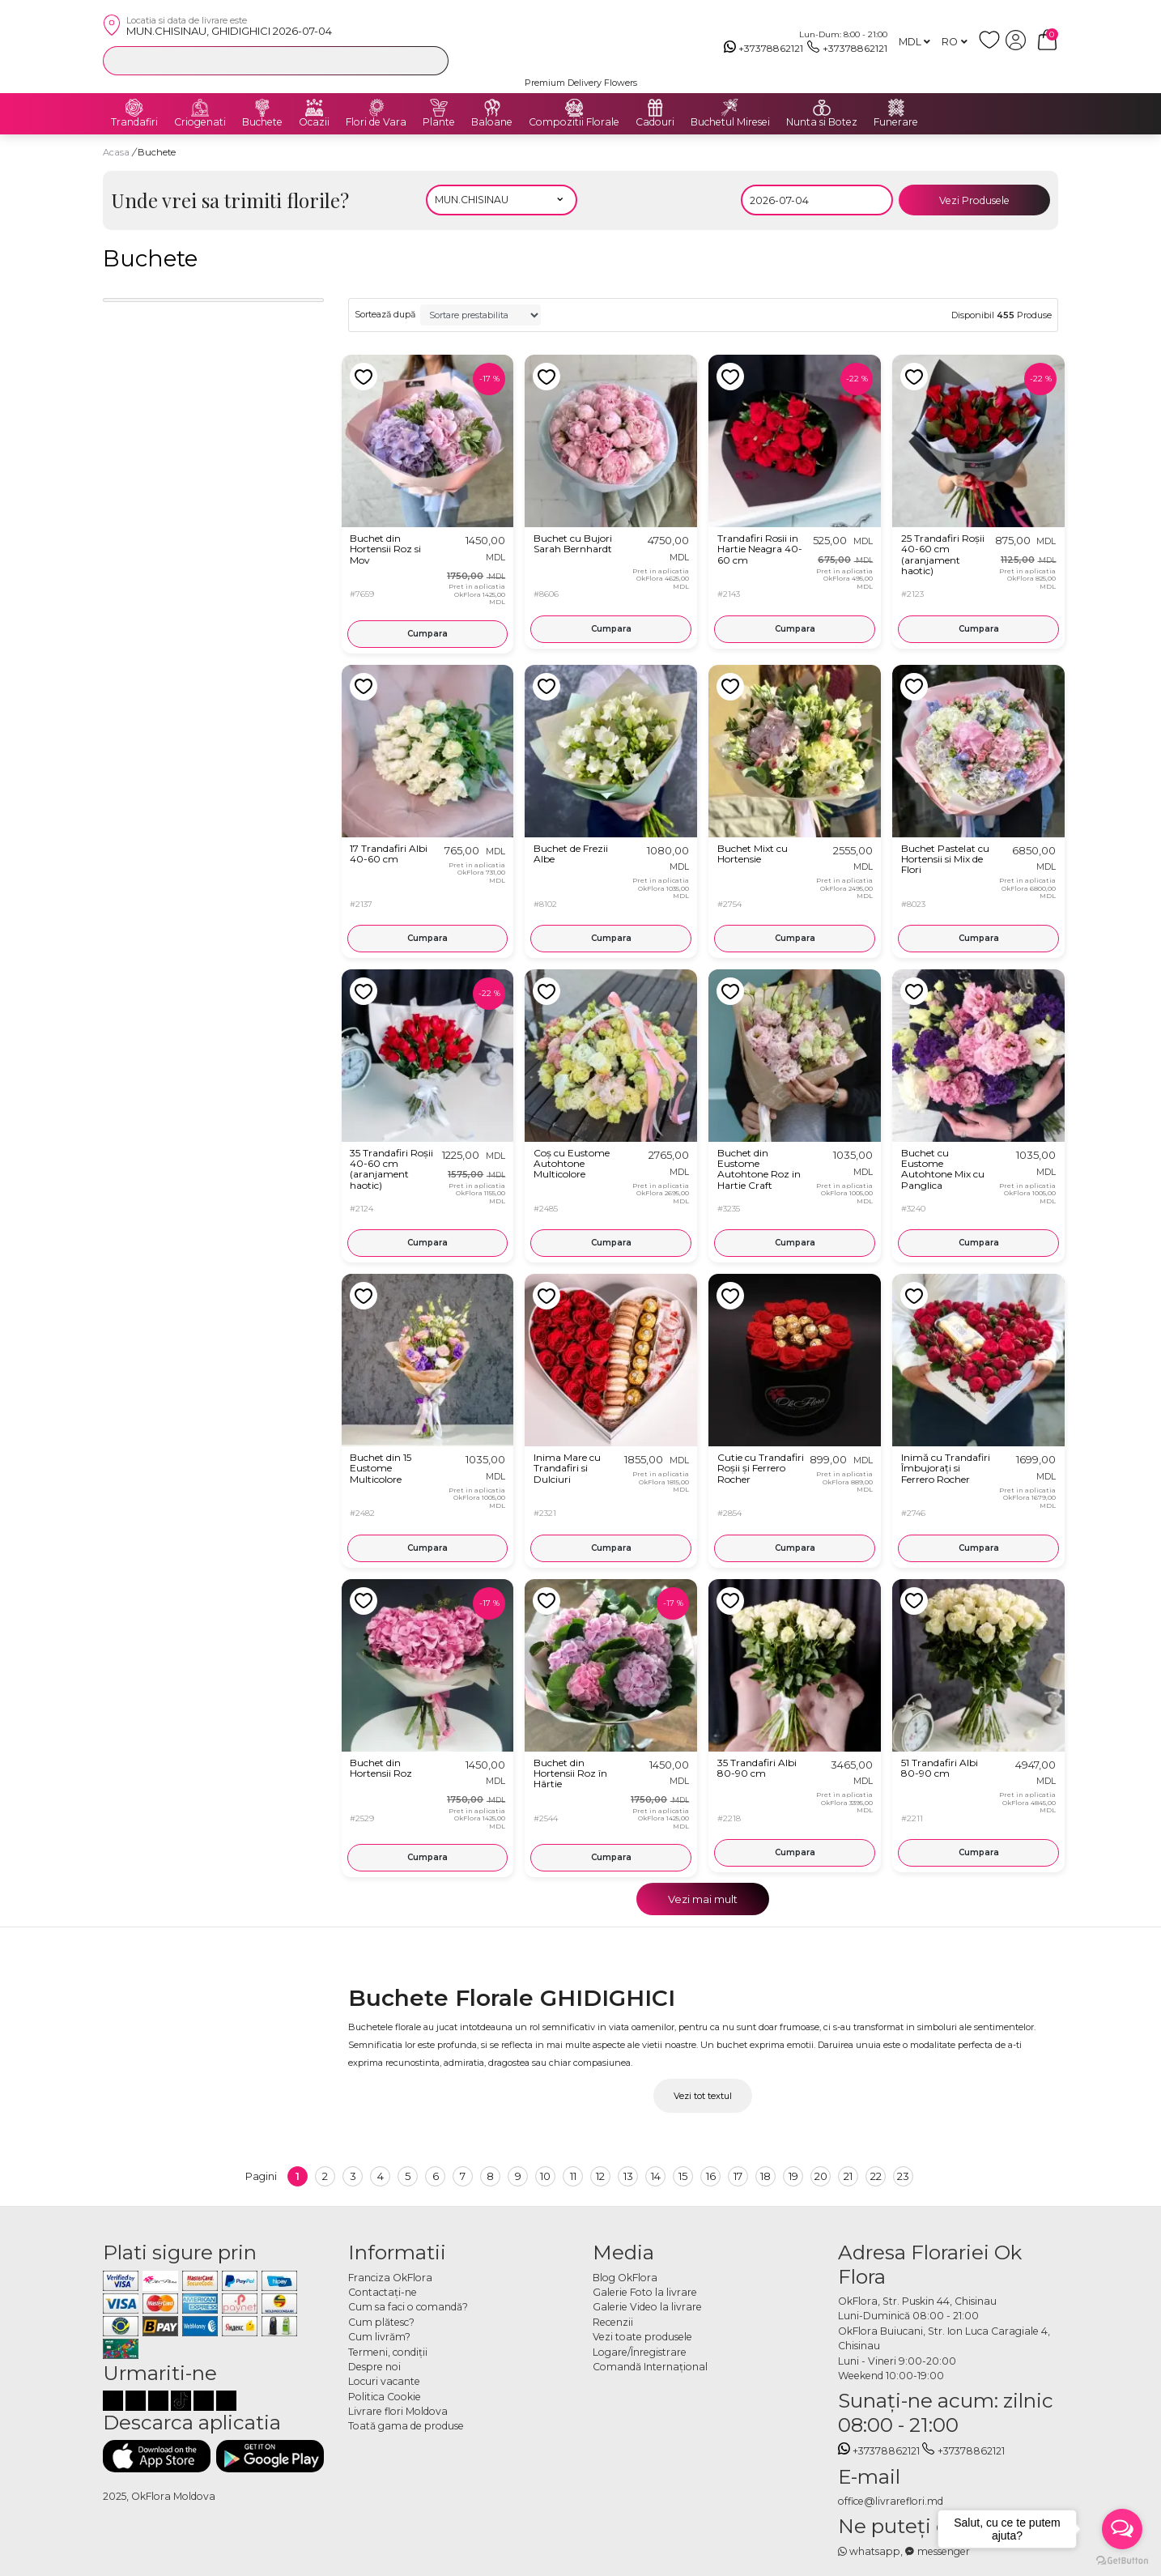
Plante (439, 122)
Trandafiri (134, 122)
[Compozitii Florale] (574, 108)
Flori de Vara (376, 122)
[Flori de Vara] (376, 108)
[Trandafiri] (134, 108)
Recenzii (613, 2322)
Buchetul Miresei (730, 122)
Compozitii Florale (574, 122)
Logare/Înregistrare (640, 2352)
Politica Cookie (384, 2397)
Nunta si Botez (821, 122)
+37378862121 (764, 48)
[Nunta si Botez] (822, 108)
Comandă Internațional (650, 2367)
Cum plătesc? (381, 2322)
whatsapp (869, 2551)
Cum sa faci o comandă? (408, 2307)
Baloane (491, 122)
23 (903, 2175)
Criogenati (200, 122)
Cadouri (655, 122)
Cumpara (427, 633)
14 (656, 2175)
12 (600, 2175)
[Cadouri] (655, 108)
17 (738, 2175)
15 (682, 2175)
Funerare (896, 122)
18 (765, 2175)
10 (545, 2175)
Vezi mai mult (703, 1899)
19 (793, 2175)
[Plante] (439, 108)
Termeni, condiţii (387, 2352)
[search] (432, 60)
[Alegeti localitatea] (502, 200)
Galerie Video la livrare (647, 2307)
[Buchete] (262, 108)
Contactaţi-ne (382, 2292)
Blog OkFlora (625, 2278)
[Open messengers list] (1122, 2529)
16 (711, 2175)
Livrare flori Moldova (398, 2411)
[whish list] (992, 46)
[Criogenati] (200, 108)
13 (628, 2175)
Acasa (116, 152)
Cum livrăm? (379, 2337)
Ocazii (314, 122)
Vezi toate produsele (642, 2337)
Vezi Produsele (974, 200)
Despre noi (374, 2367)
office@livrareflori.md (890, 2501)
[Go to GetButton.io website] (1122, 2560)
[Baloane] (492, 108)
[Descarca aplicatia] (157, 2456)
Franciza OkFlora (390, 2278)
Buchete (262, 122)
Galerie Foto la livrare (645, 2292)
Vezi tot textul (703, 2095)
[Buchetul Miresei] (730, 108)
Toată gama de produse (406, 2426)
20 (820, 2175)
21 (848, 2175)
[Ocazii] (314, 108)
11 (573, 2175)
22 (876, 2175)
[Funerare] (896, 108)
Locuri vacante (384, 2381)
